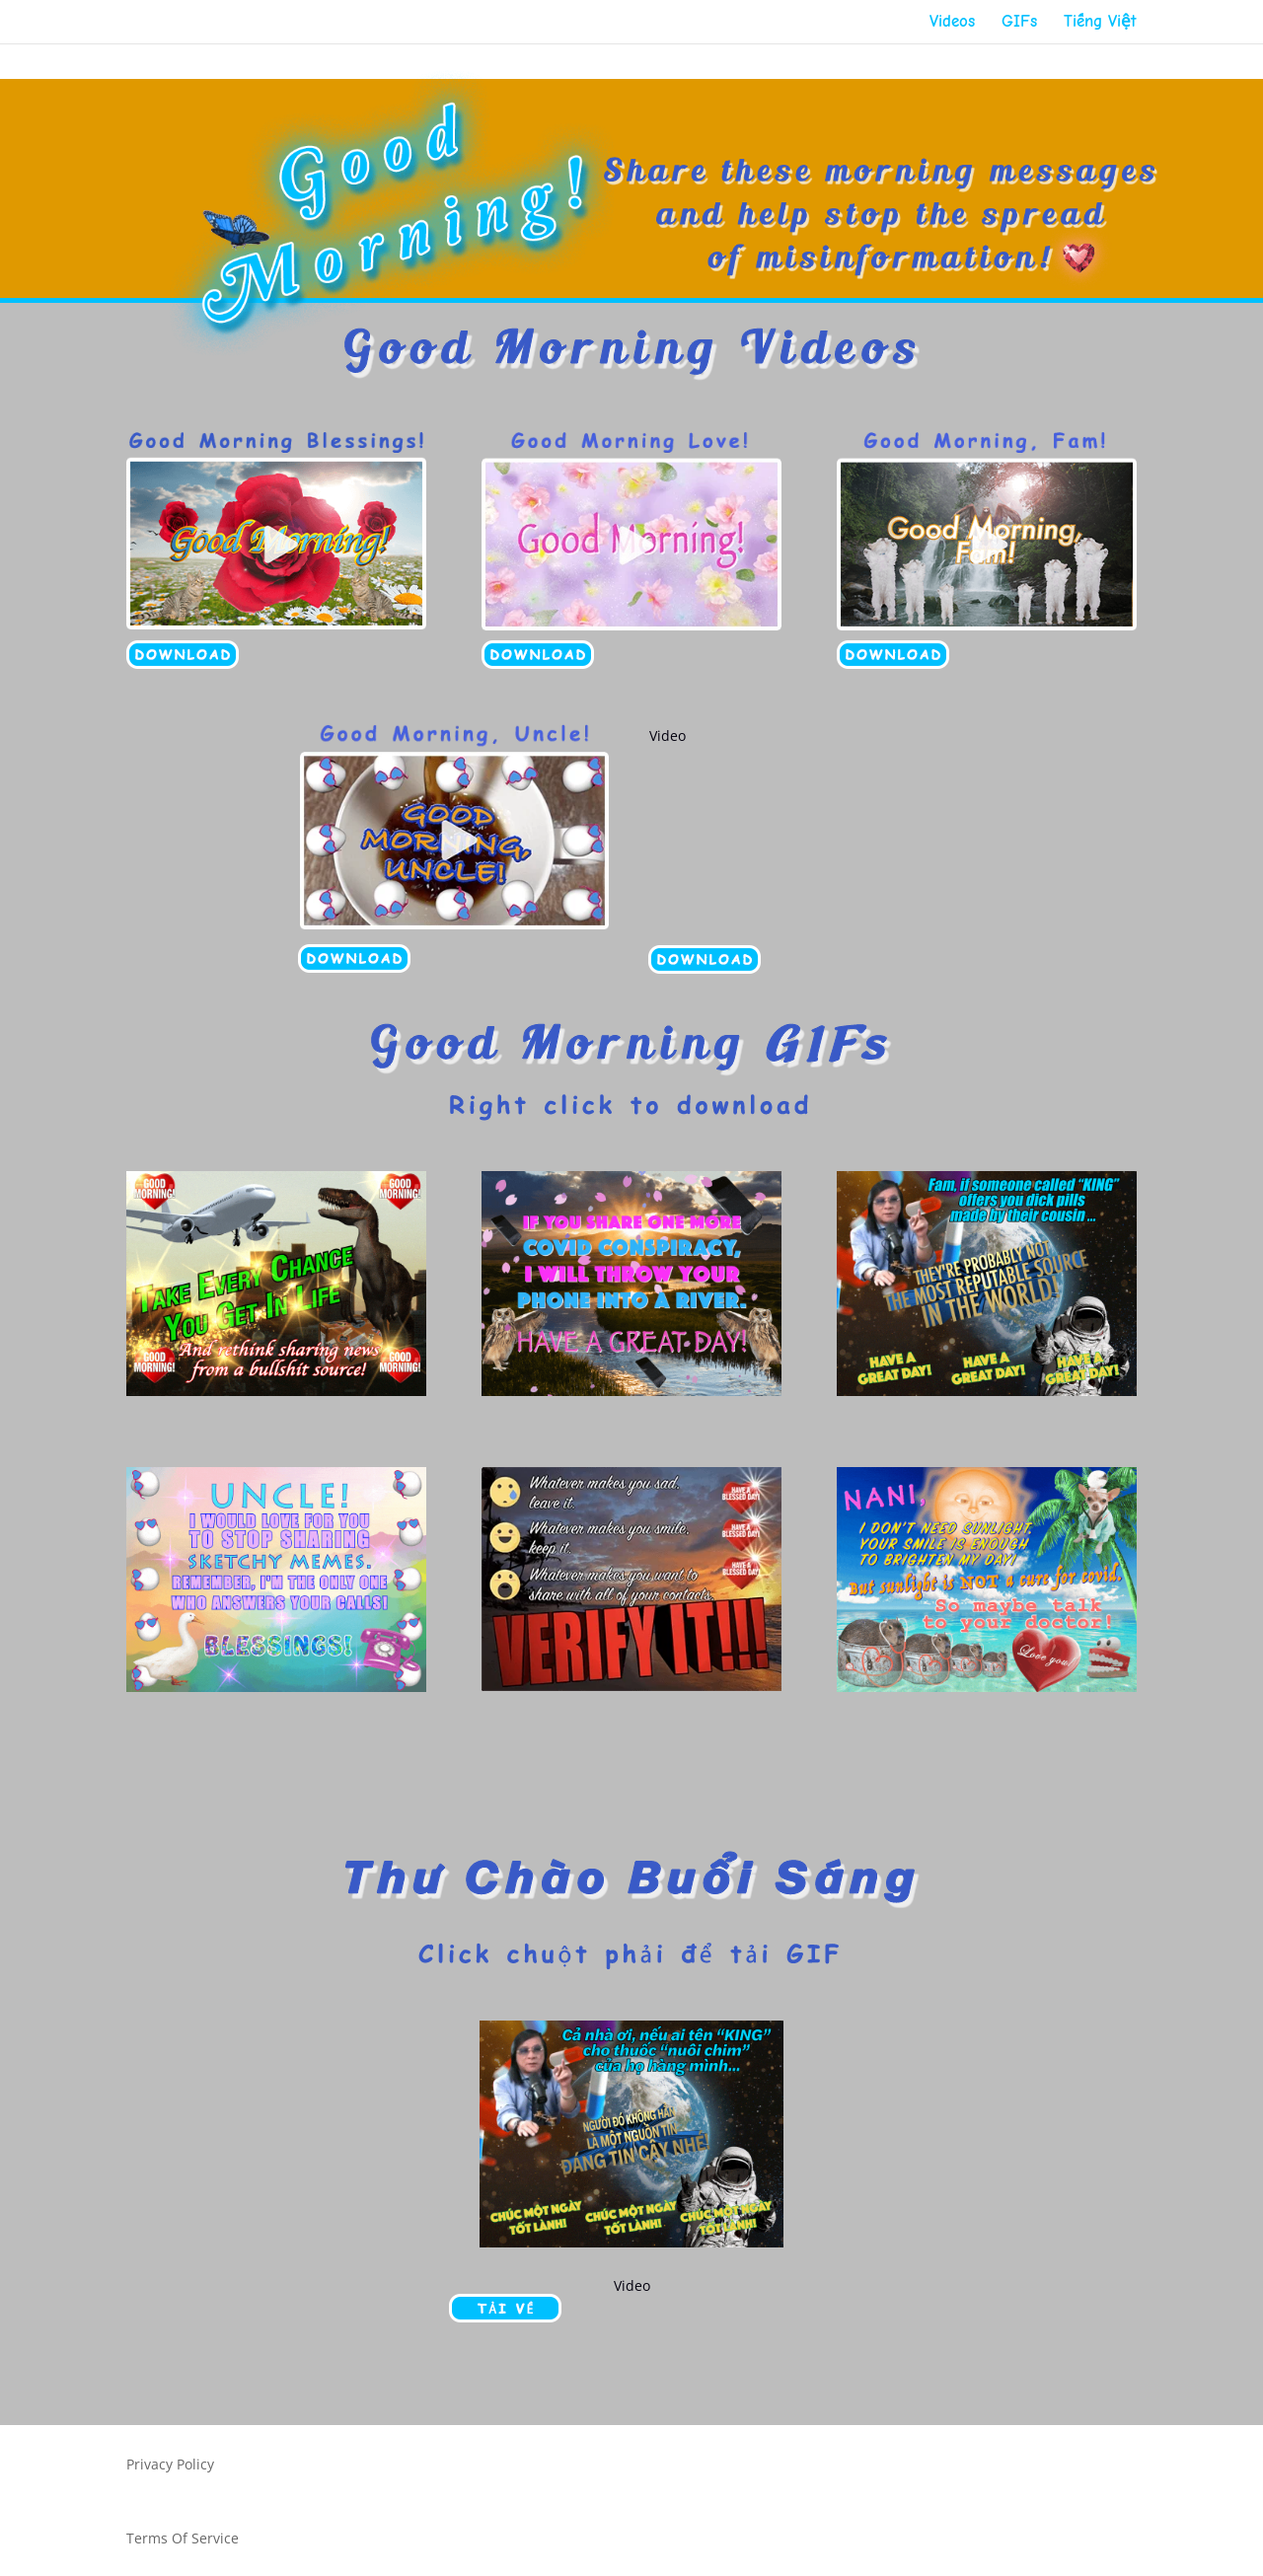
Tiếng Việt (1100, 23)
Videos (952, 23)
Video (667, 735)
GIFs (1019, 23)
